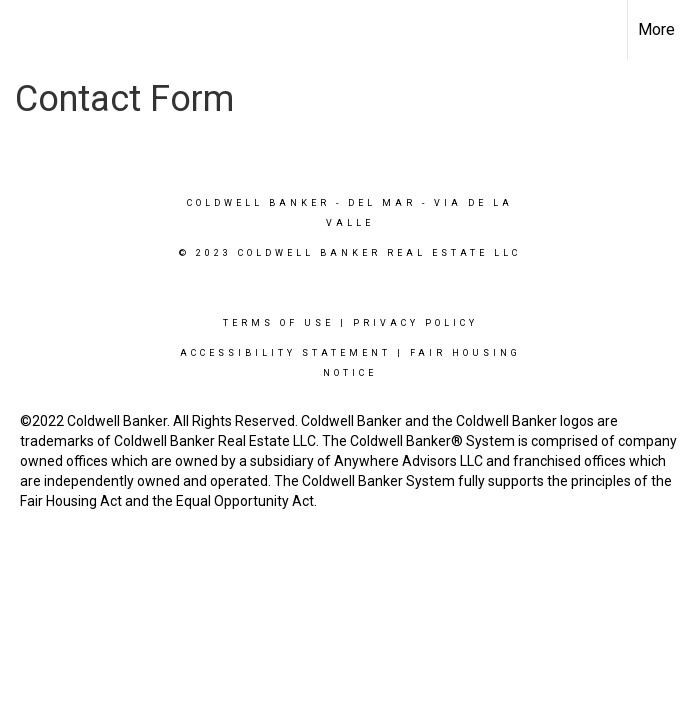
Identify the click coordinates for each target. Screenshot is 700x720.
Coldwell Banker (258, 203)
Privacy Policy (415, 323)
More (656, 29)
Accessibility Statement (285, 353)
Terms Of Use (278, 323)
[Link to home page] (25, 30)
